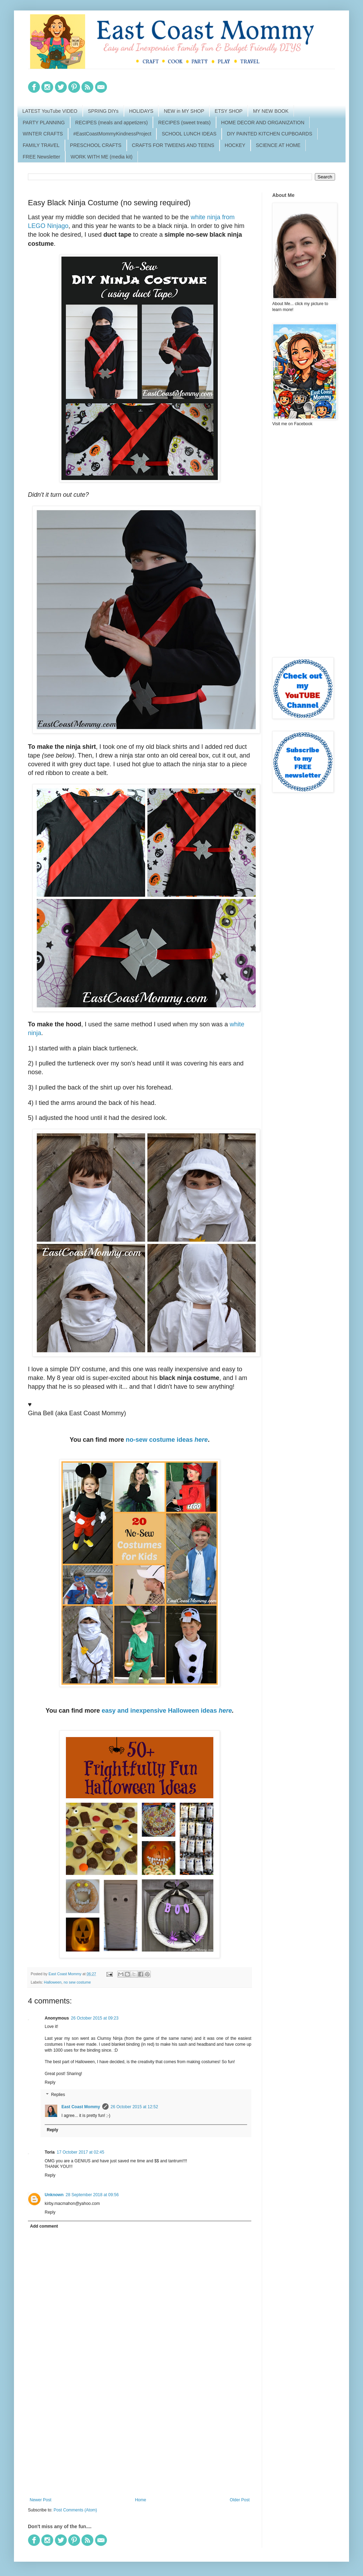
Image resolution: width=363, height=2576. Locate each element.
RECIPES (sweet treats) (184, 122)
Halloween (52, 1982)
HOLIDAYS (141, 111)
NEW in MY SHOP (184, 111)
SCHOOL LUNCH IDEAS (189, 133)
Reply (50, 2082)
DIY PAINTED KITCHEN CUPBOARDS (269, 133)
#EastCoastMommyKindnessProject (112, 133)
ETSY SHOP (229, 111)
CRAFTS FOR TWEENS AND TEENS (173, 145)
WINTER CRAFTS (43, 133)
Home (140, 2499)
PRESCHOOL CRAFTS (95, 145)
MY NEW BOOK (271, 111)
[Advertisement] (139, 2440)
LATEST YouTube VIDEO (49, 111)
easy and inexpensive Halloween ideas (167, 1710)
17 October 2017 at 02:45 (80, 2152)
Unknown (54, 2194)
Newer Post (40, 2499)
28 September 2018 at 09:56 (92, 2194)
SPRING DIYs (103, 111)
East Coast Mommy (80, 2106)
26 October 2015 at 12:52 (134, 2106)
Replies (58, 2094)
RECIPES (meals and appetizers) (111, 122)
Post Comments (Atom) (75, 2510)
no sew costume (77, 1982)
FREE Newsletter (41, 157)
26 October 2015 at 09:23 (94, 2018)
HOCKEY (235, 145)
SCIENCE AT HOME (278, 145)
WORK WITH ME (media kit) (101, 157)
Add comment (44, 2226)
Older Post (240, 2499)
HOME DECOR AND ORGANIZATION (263, 122)
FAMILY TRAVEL (41, 145)
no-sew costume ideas (167, 1439)
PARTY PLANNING (44, 122)
